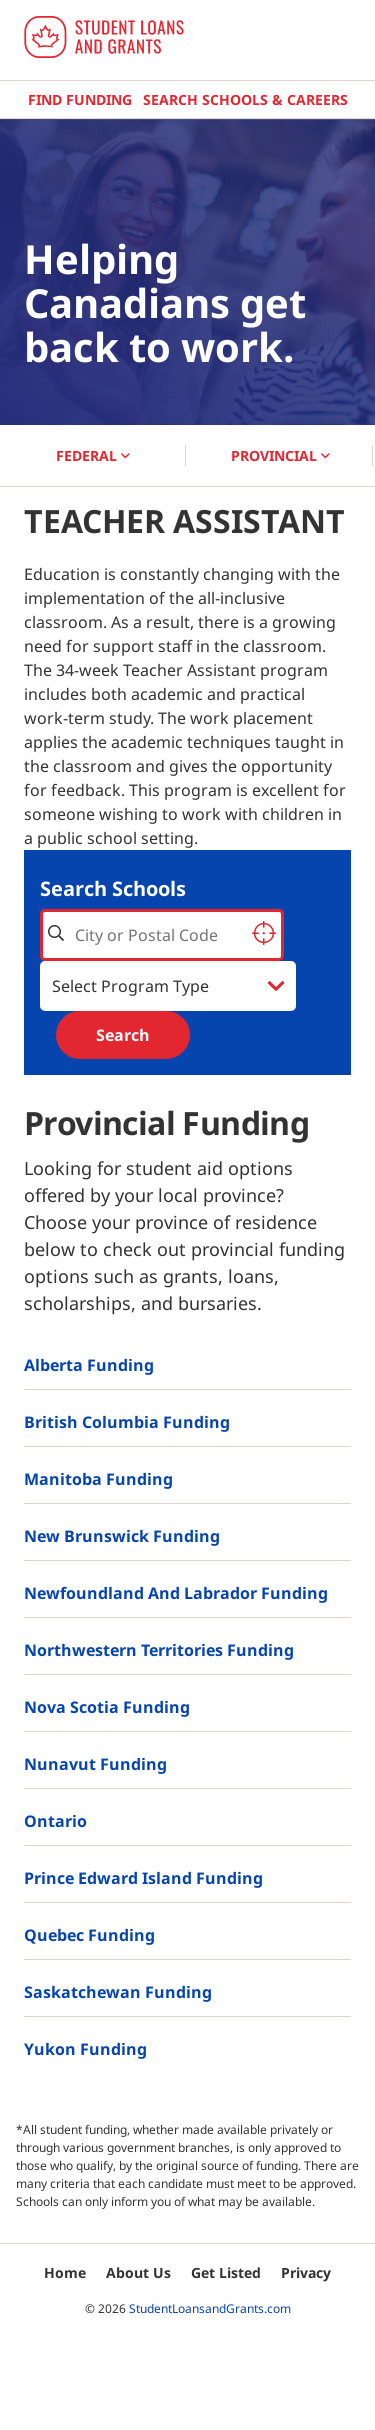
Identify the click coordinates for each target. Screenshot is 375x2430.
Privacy (306, 2272)
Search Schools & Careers (245, 99)
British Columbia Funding (127, 1422)
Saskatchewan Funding (118, 1992)
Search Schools (113, 888)
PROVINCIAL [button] (280, 455)
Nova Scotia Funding (107, 1707)
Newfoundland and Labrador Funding (176, 1593)
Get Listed (226, 2272)
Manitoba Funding (98, 1479)
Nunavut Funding (95, 1764)
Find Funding (80, 99)
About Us (138, 2272)
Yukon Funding (85, 2049)
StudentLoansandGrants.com (210, 2308)
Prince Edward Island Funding (143, 1878)
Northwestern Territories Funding (159, 1650)
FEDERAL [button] (93, 455)
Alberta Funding (89, 1365)
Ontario (55, 1821)
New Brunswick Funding (122, 1536)
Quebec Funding (89, 1935)
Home (65, 2272)
